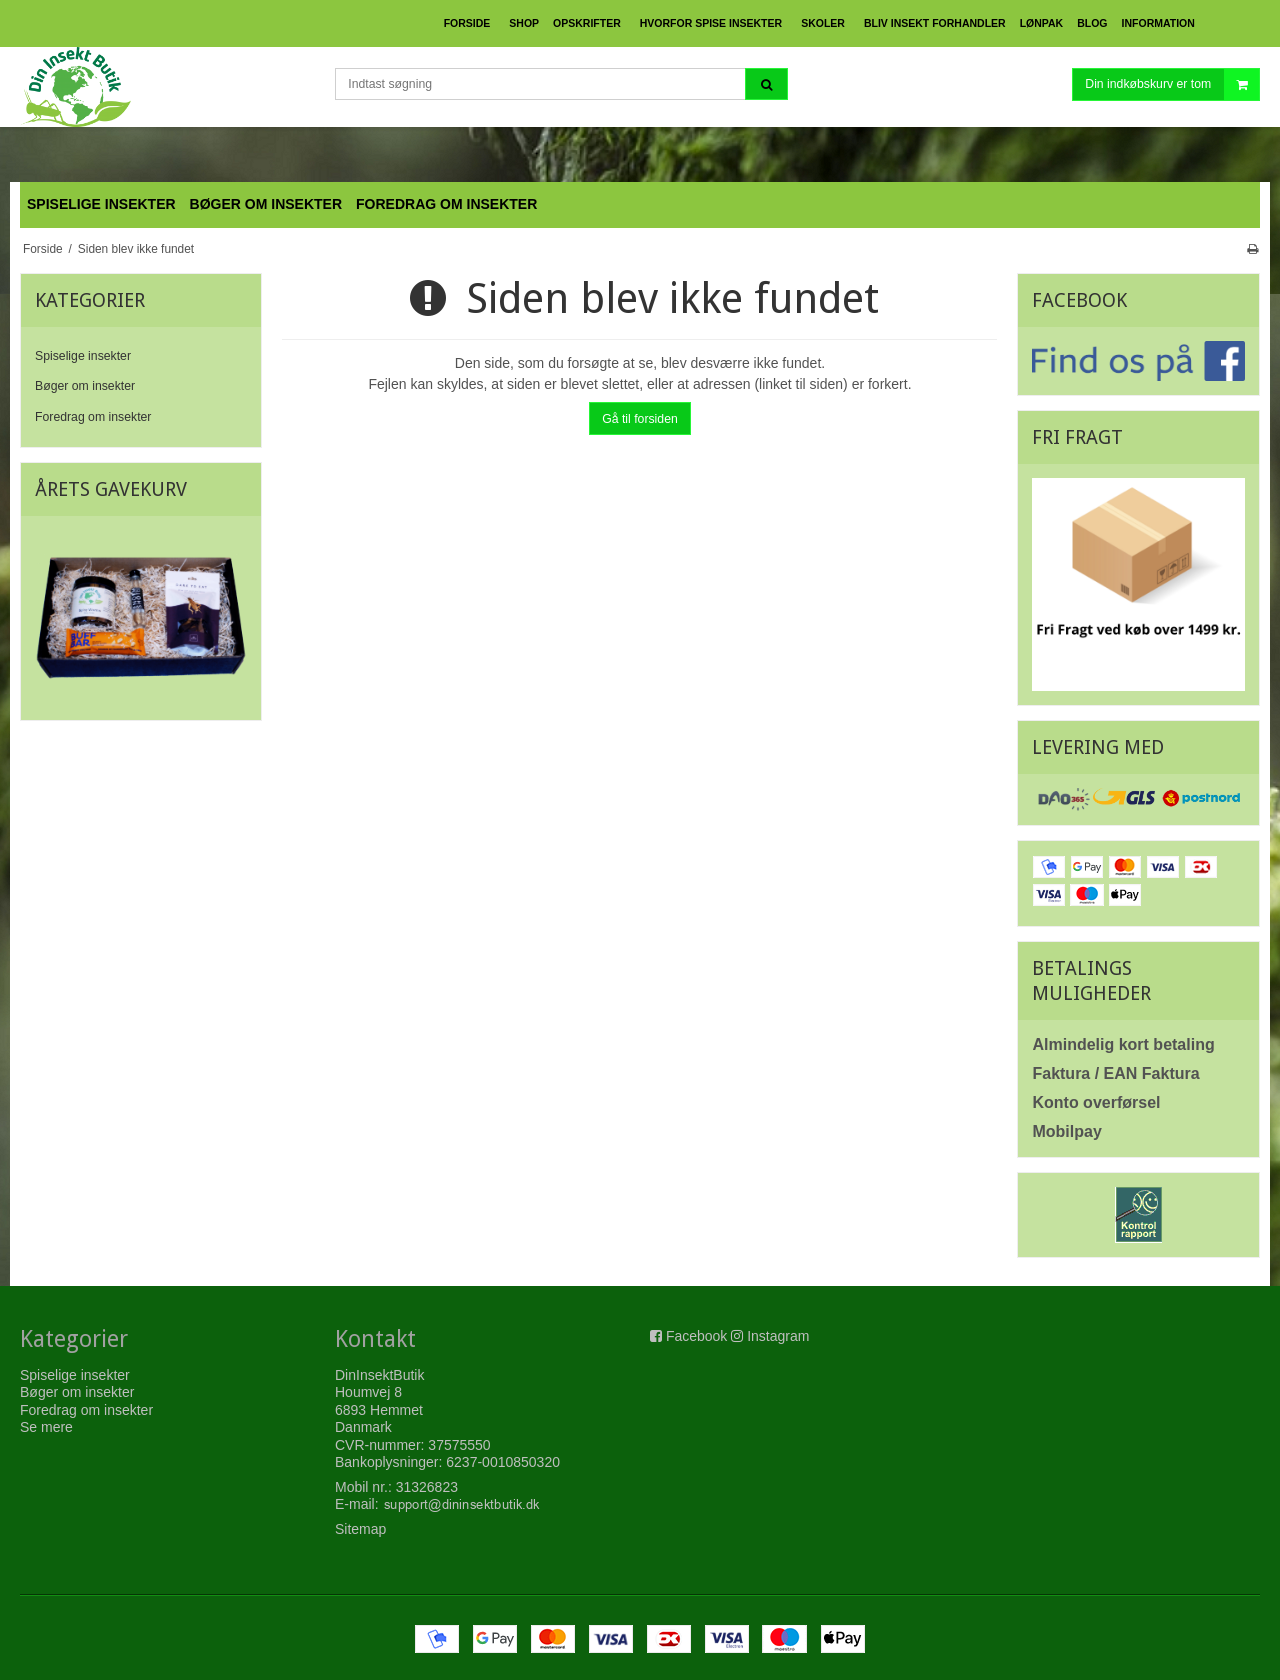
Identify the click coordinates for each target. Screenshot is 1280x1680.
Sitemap (360, 1529)
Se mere (46, 1427)
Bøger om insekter (85, 386)
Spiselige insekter (83, 356)
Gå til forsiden (640, 419)
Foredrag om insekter (93, 417)
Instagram (778, 1336)
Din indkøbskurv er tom (1172, 84)
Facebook (696, 1336)
